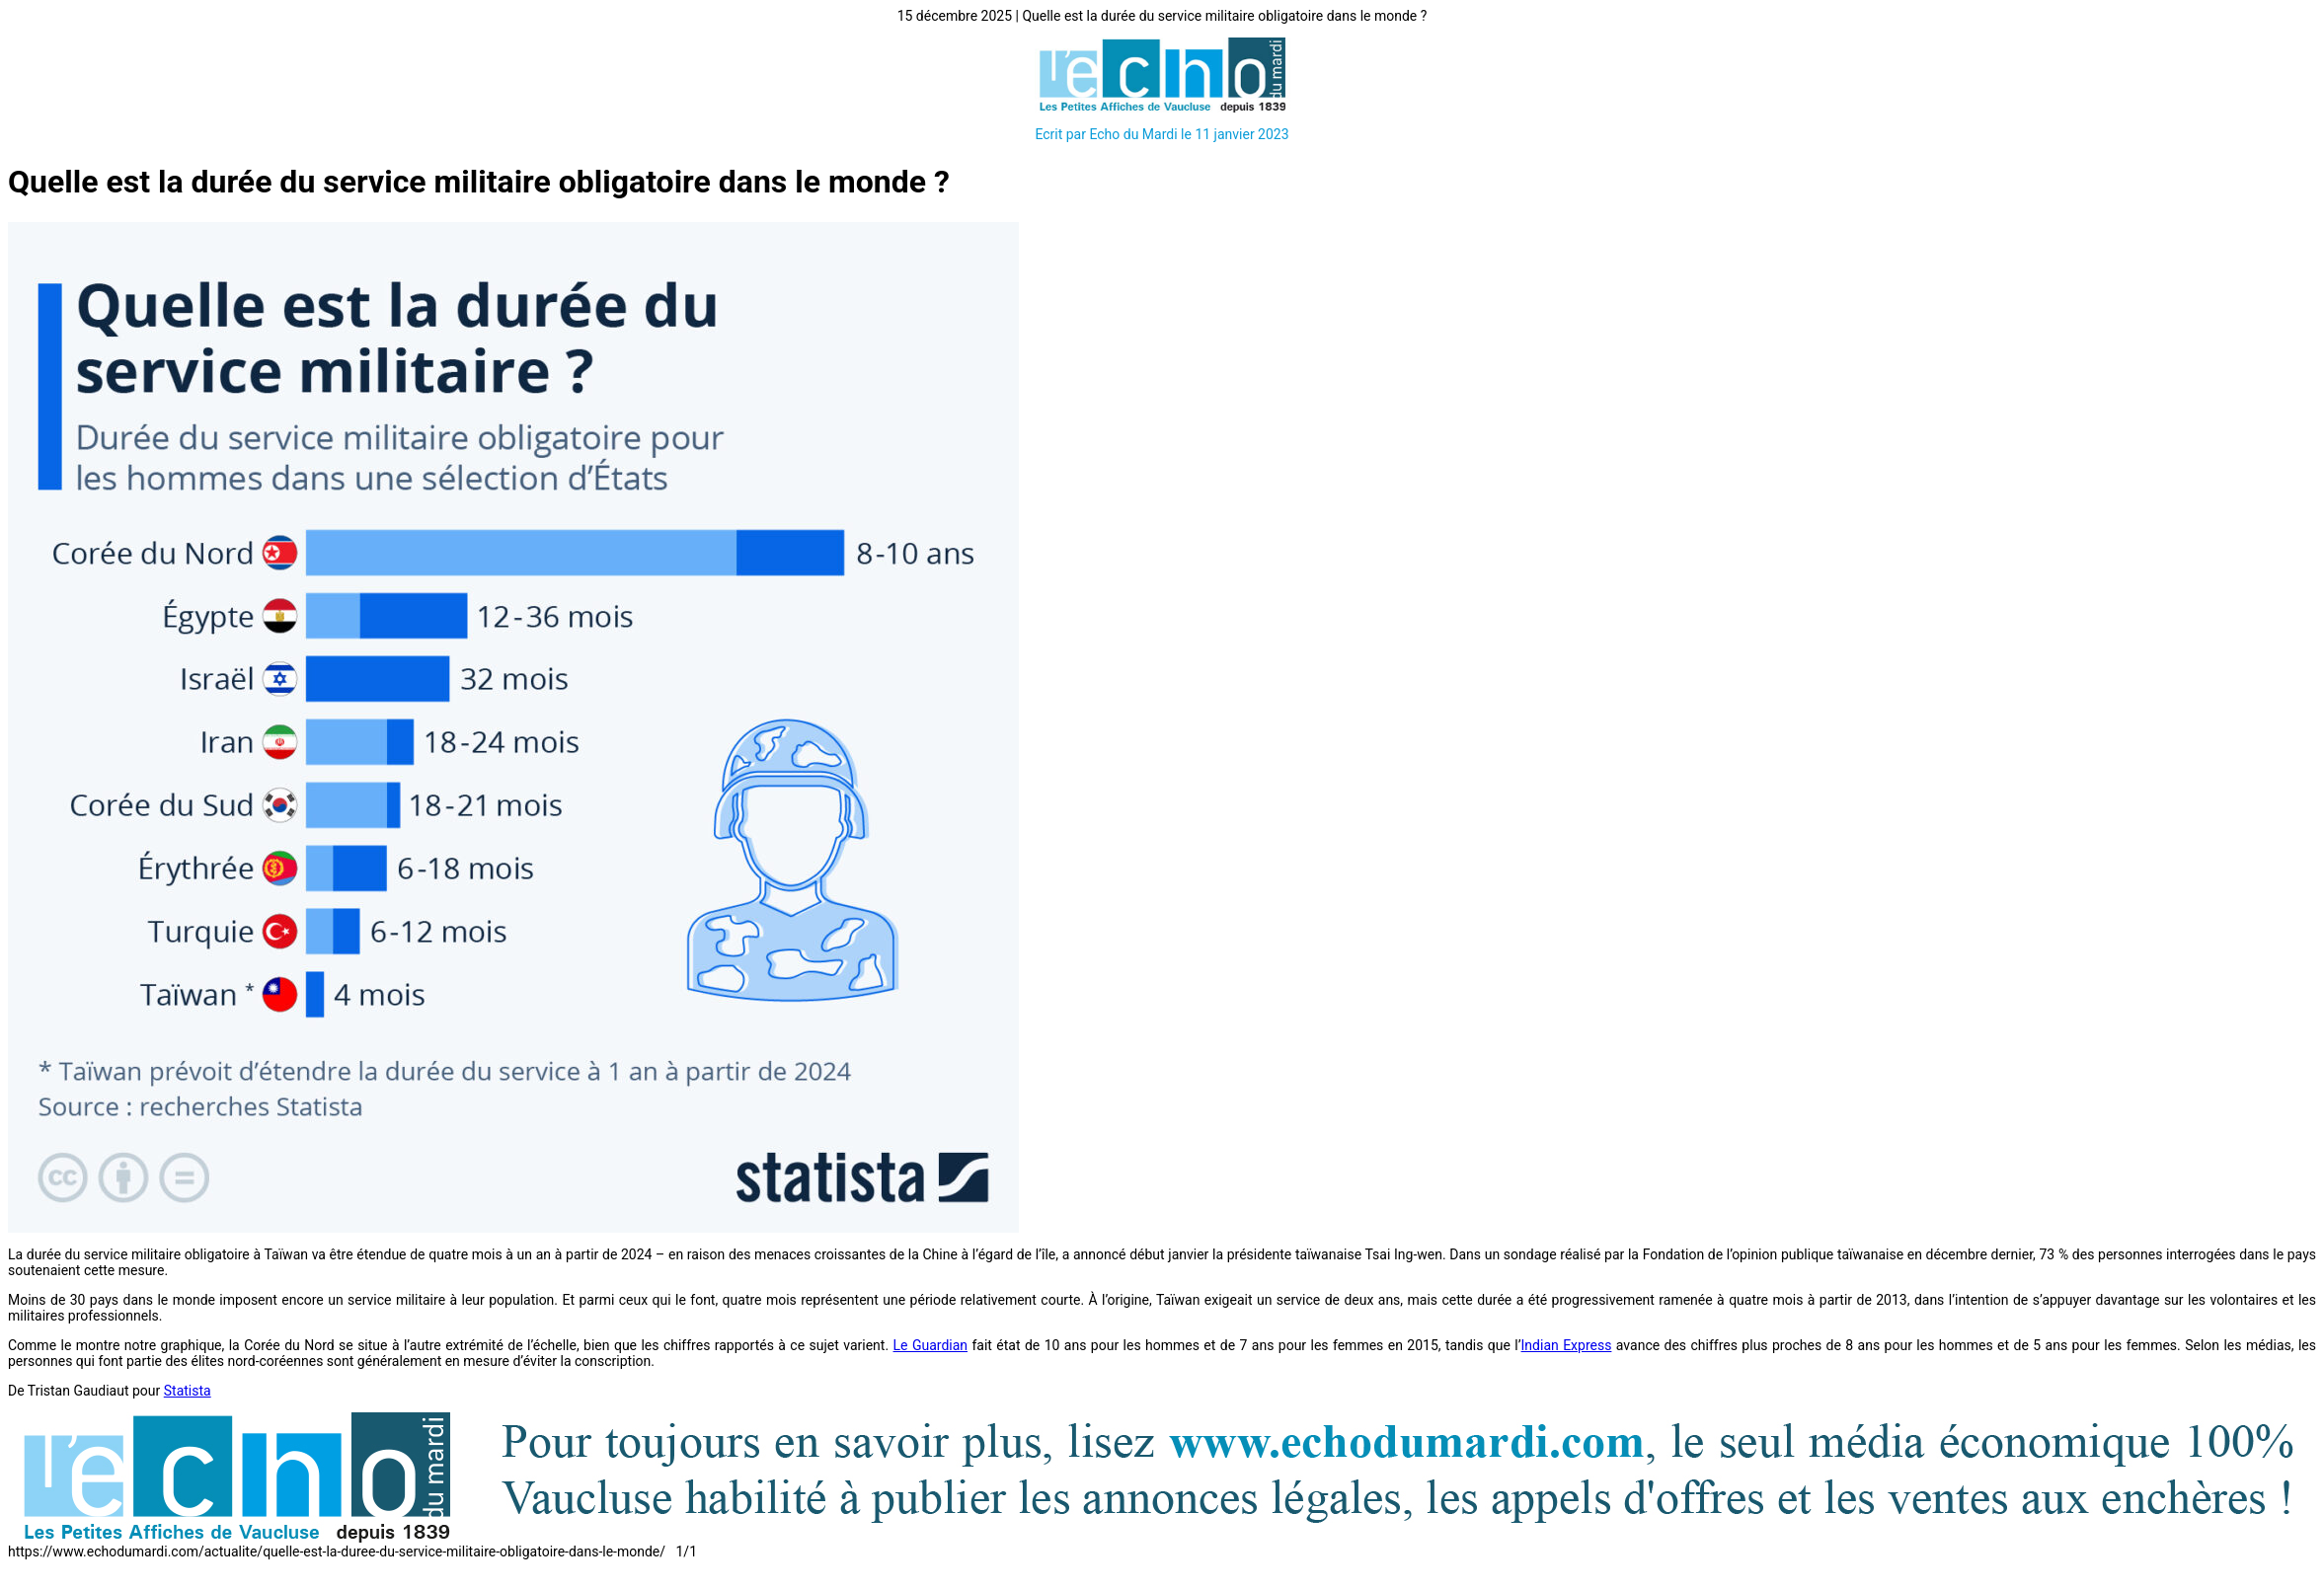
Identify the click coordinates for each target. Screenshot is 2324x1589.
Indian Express (1566, 1345)
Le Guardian (930, 1345)
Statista (187, 1391)
